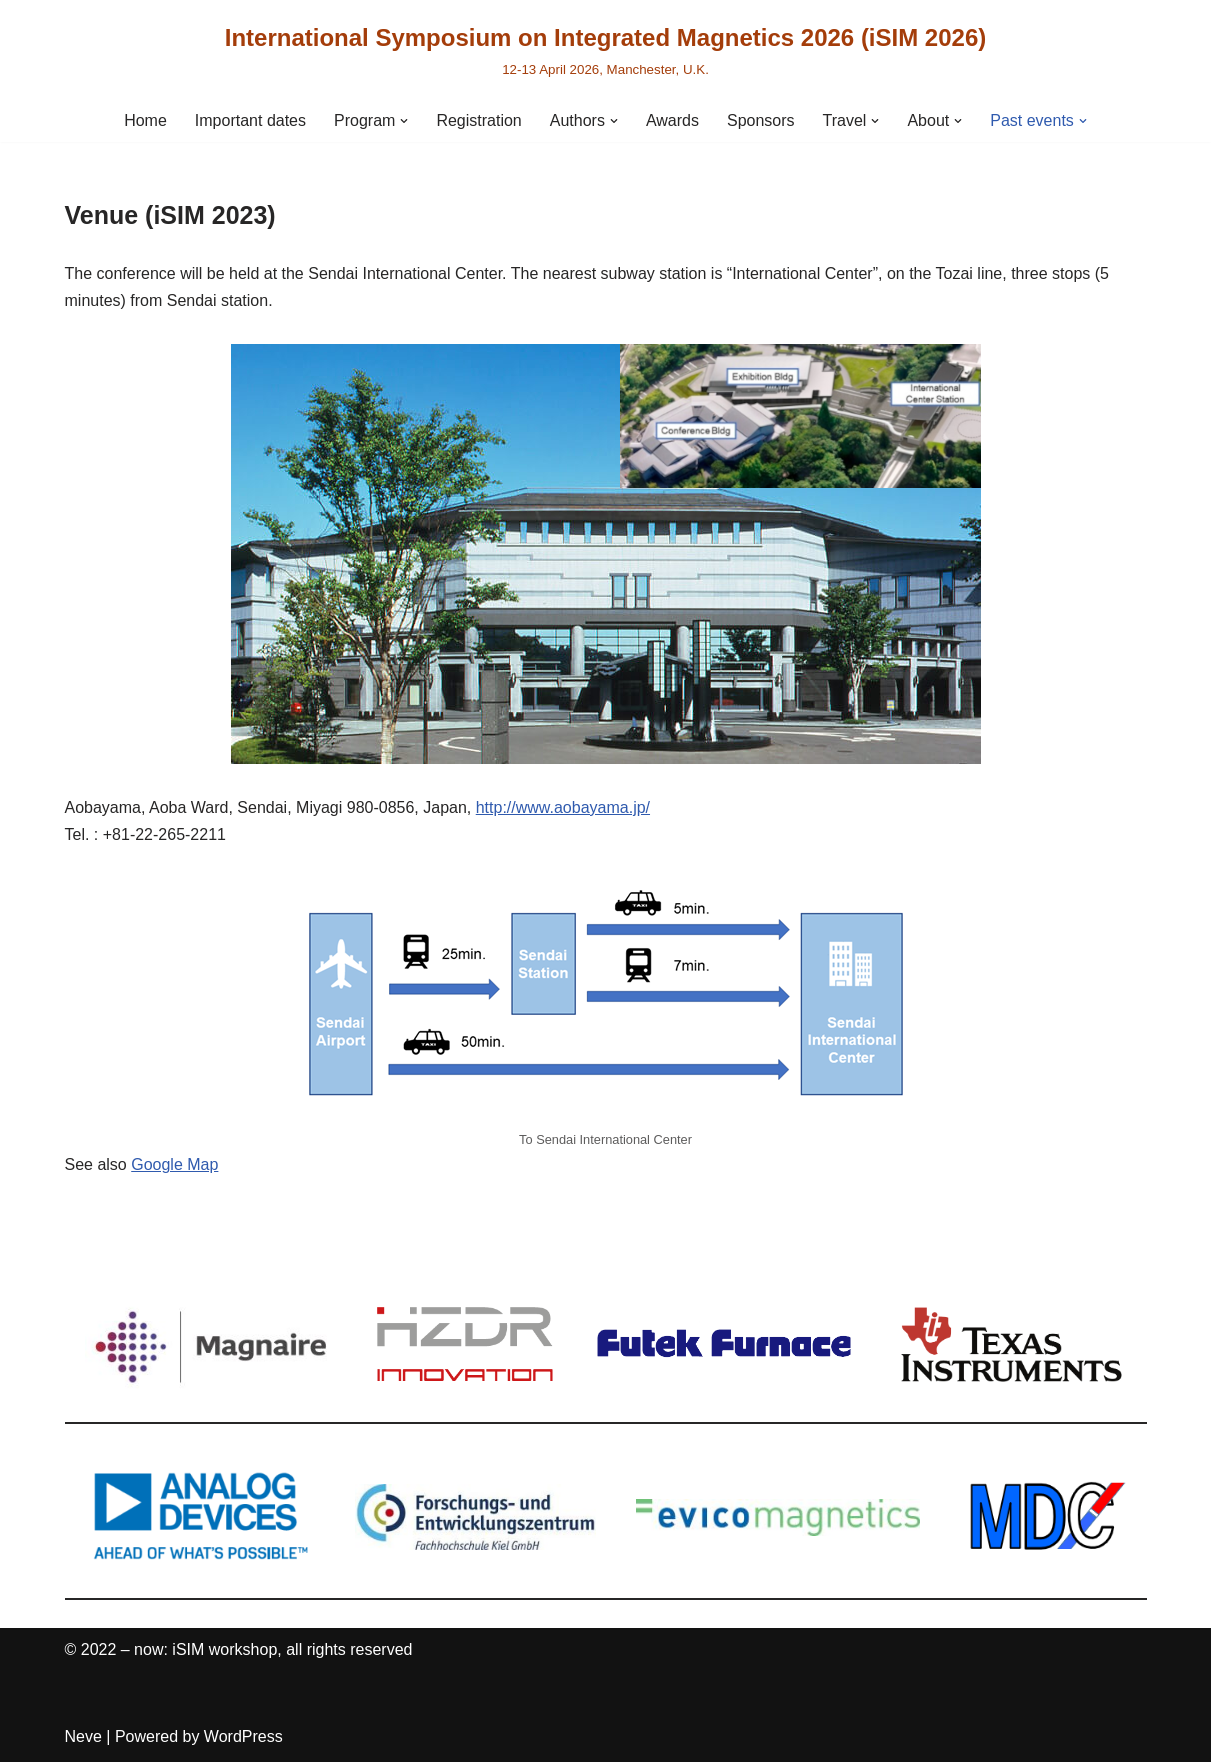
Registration (478, 120)
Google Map (174, 1164)
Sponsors (761, 120)
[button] (404, 121)
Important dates (250, 120)
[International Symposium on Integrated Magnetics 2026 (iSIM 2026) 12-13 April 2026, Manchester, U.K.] (606, 49)
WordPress (243, 1736)
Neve (83, 1736)
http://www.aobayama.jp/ (563, 807)
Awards (672, 120)
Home (145, 120)
